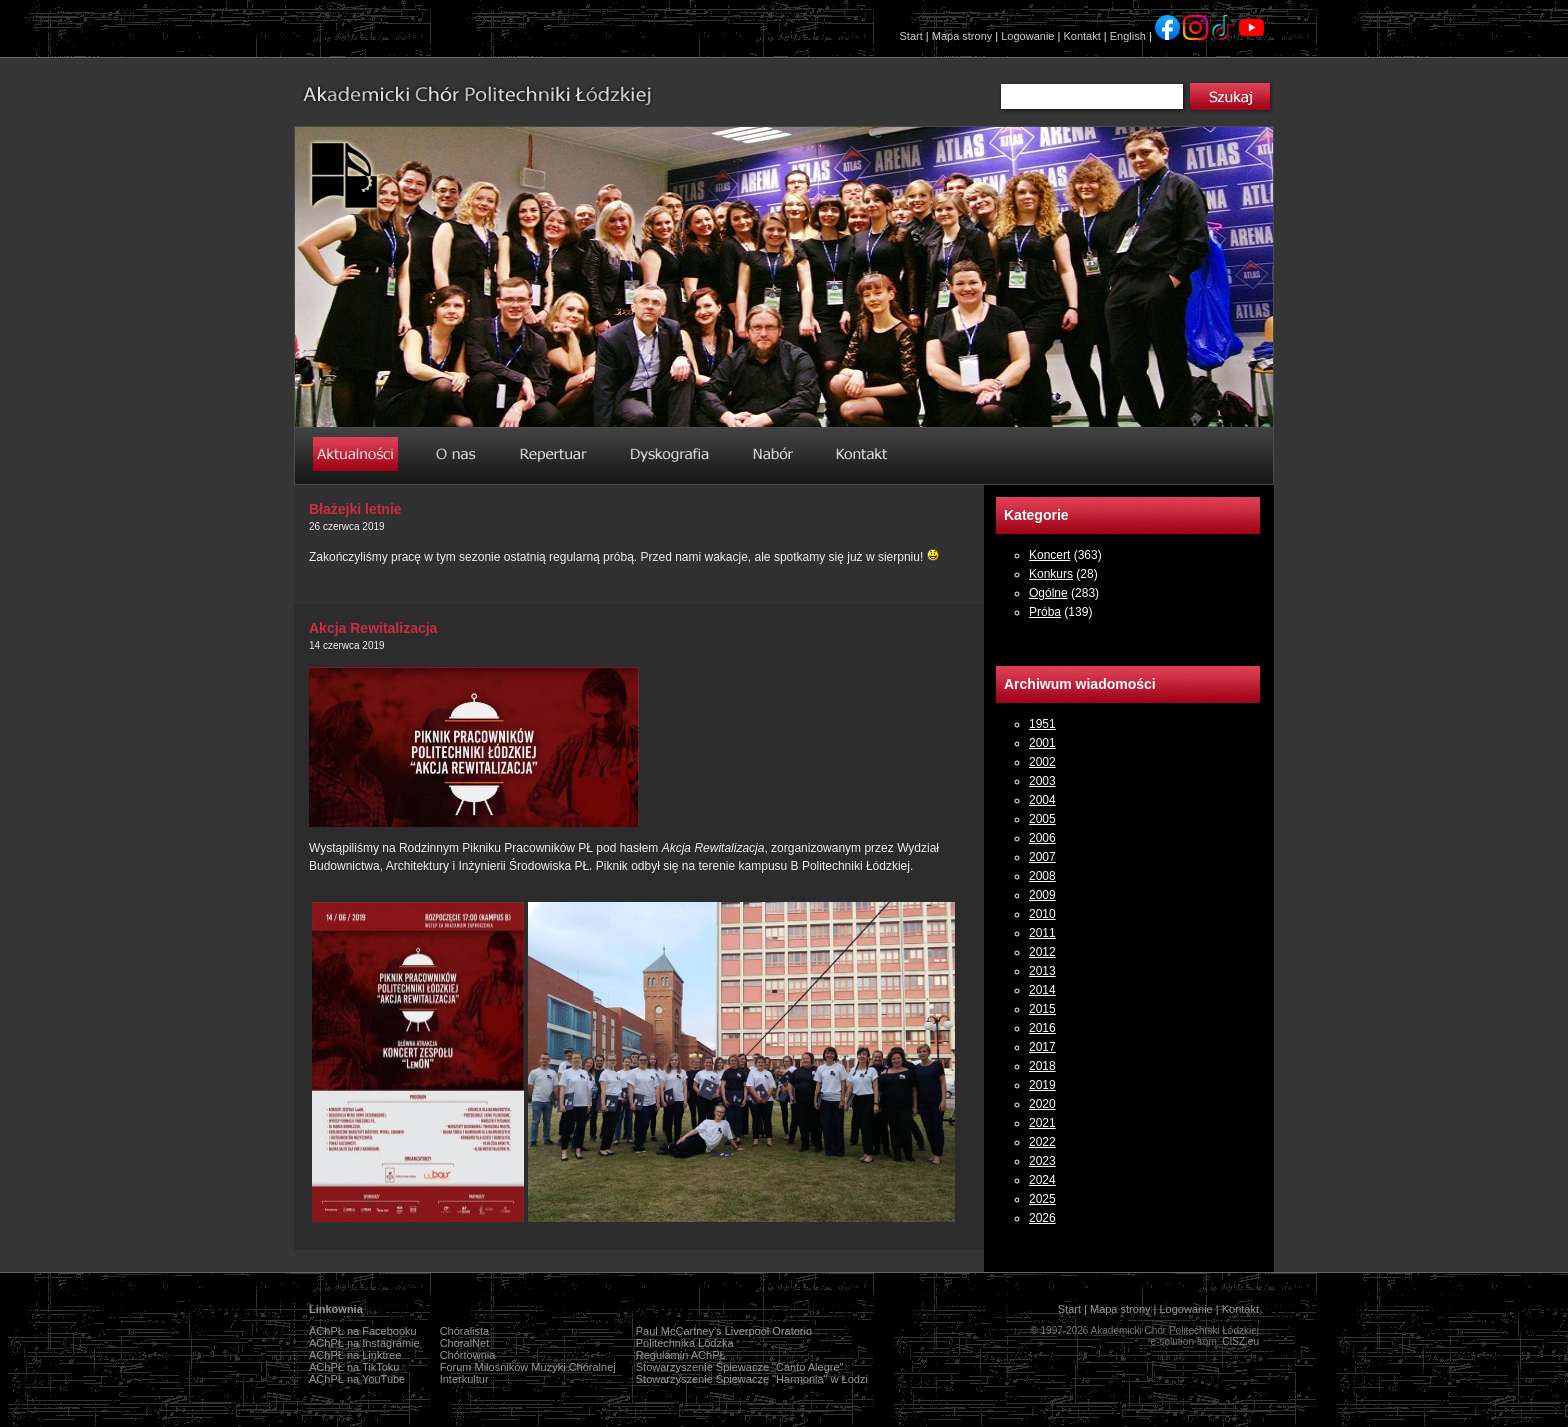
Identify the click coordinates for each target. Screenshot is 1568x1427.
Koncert (1049, 555)
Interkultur (464, 1379)
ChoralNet (465, 1343)
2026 (1042, 1218)
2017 (1042, 1047)
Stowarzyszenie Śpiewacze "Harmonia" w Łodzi (752, 1379)
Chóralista (465, 1331)
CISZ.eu (1240, 1341)
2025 (1042, 1199)
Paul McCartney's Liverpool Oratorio (724, 1331)
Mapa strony (962, 36)
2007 (1042, 857)
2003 (1042, 781)
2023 (1042, 1161)
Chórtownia (468, 1355)
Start (911, 36)
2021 (1042, 1123)
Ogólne (1048, 593)
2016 (1042, 1028)
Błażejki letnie (355, 509)
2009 (1042, 895)
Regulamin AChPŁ (681, 1355)
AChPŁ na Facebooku (363, 1331)
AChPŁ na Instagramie (364, 1343)
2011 (1042, 933)
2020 (1042, 1104)
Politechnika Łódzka (685, 1343)
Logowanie (1027, 36)
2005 (1042, 819)
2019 (1042, 1085)
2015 (1042, 1009)
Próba (1045, 612)
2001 (1042, 743)
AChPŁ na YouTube (357, 1379)
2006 (1042, 838)
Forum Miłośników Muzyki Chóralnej (528, 1367)
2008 (1042, 876)
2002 (1042, 762)
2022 (1042, 1142)
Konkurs (1051, 574)
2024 (1042, 1180)
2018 (1042, 1066)
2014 (1042, 990)
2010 (1042, 914)
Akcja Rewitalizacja (373, 628)
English (1128, 36)
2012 (1042, 952)
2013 (1042, 971)
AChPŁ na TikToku (354, 1367)
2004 (1042, 800)
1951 (1042, 724)
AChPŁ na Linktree (355, 1355)
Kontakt (1081, 36)
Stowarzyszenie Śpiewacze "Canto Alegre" (740, 1367)
